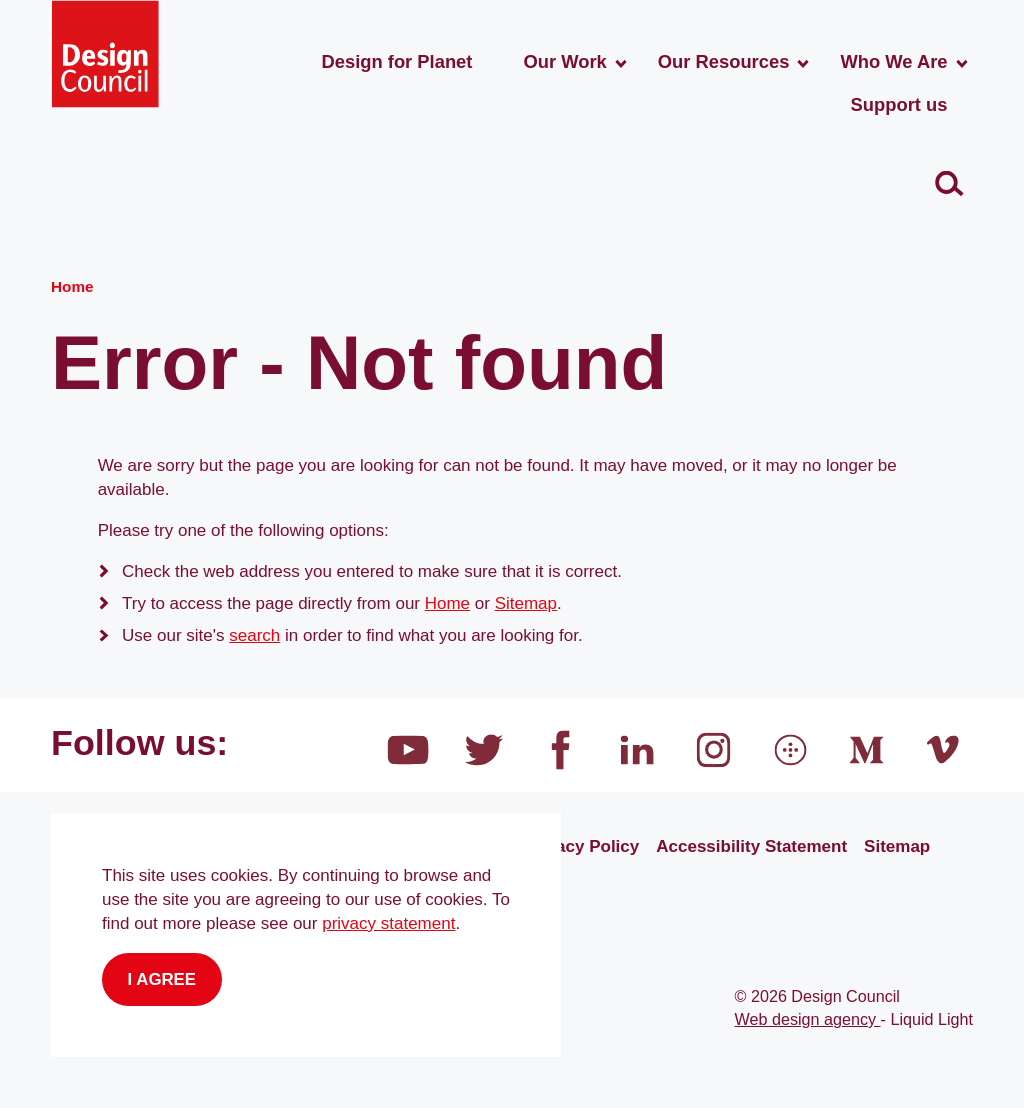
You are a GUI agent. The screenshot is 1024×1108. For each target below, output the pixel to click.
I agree (162, 979)
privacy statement (388, 923)
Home (447, 603)
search (254, 635)
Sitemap (526, 603)
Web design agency (808, 1019)
